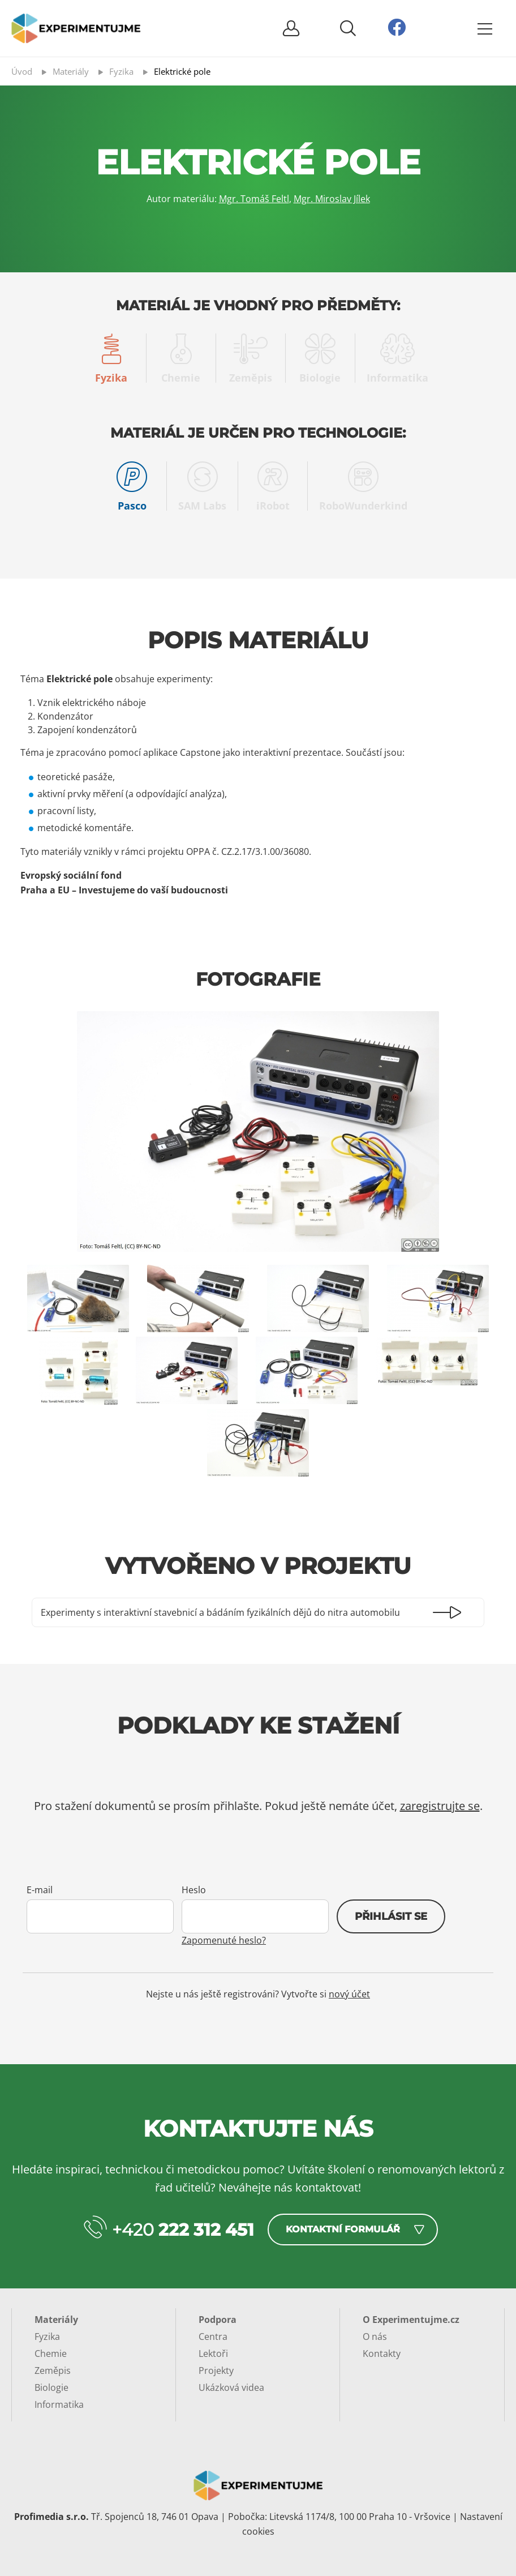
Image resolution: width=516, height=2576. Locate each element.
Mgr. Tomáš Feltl (254, 198)
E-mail (40, 1890)
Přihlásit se (391, 1916)
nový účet (349, 1994)
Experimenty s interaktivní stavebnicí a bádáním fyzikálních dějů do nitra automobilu (220, 1612)
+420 (183, 2229)
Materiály (56, 2319)
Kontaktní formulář (343, 2229)
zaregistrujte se (440, 1805)
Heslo (194, 1890)
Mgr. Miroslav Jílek (332, 198)
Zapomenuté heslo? (224, 1940)
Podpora (217, 2319)
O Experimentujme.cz (411, 2319)
